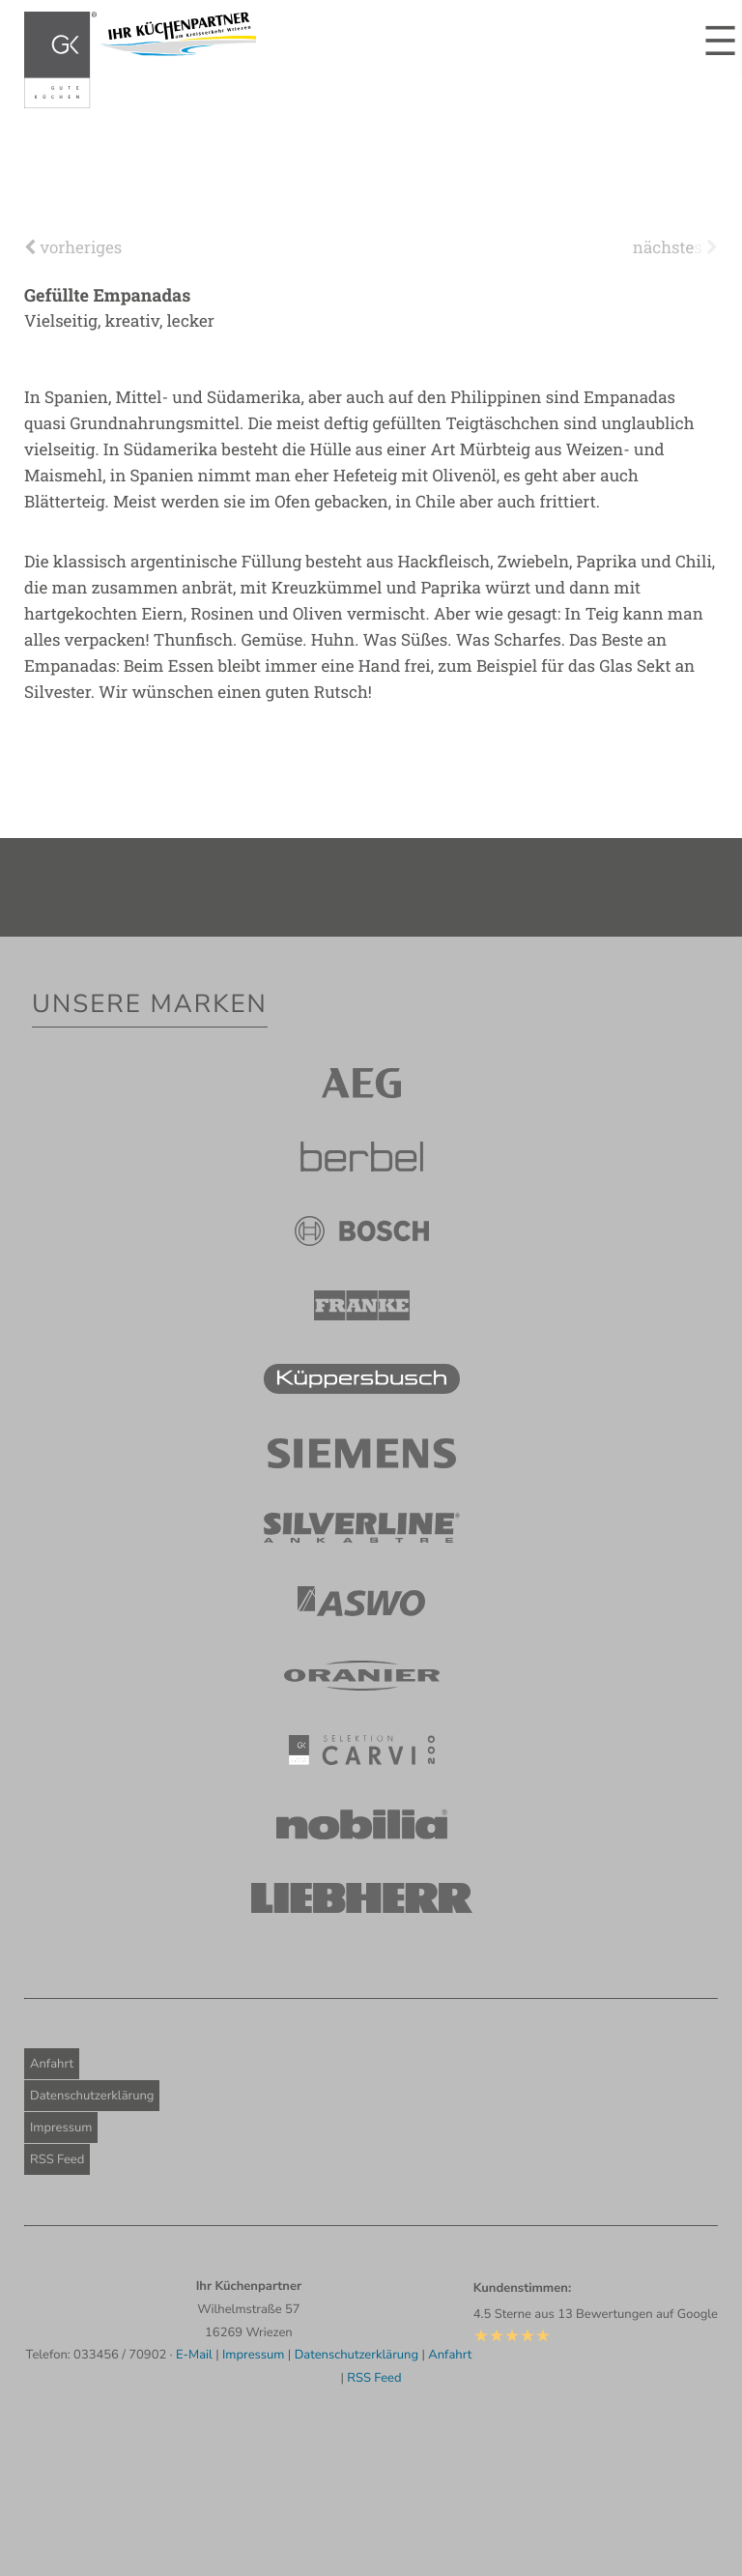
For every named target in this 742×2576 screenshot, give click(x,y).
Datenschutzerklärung (92, 2095)
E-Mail (194, 2354)
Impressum (61, 2127)
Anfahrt (51, 2063)
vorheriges (73, 247)
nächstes (675, 247)
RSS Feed (57, 2159)
